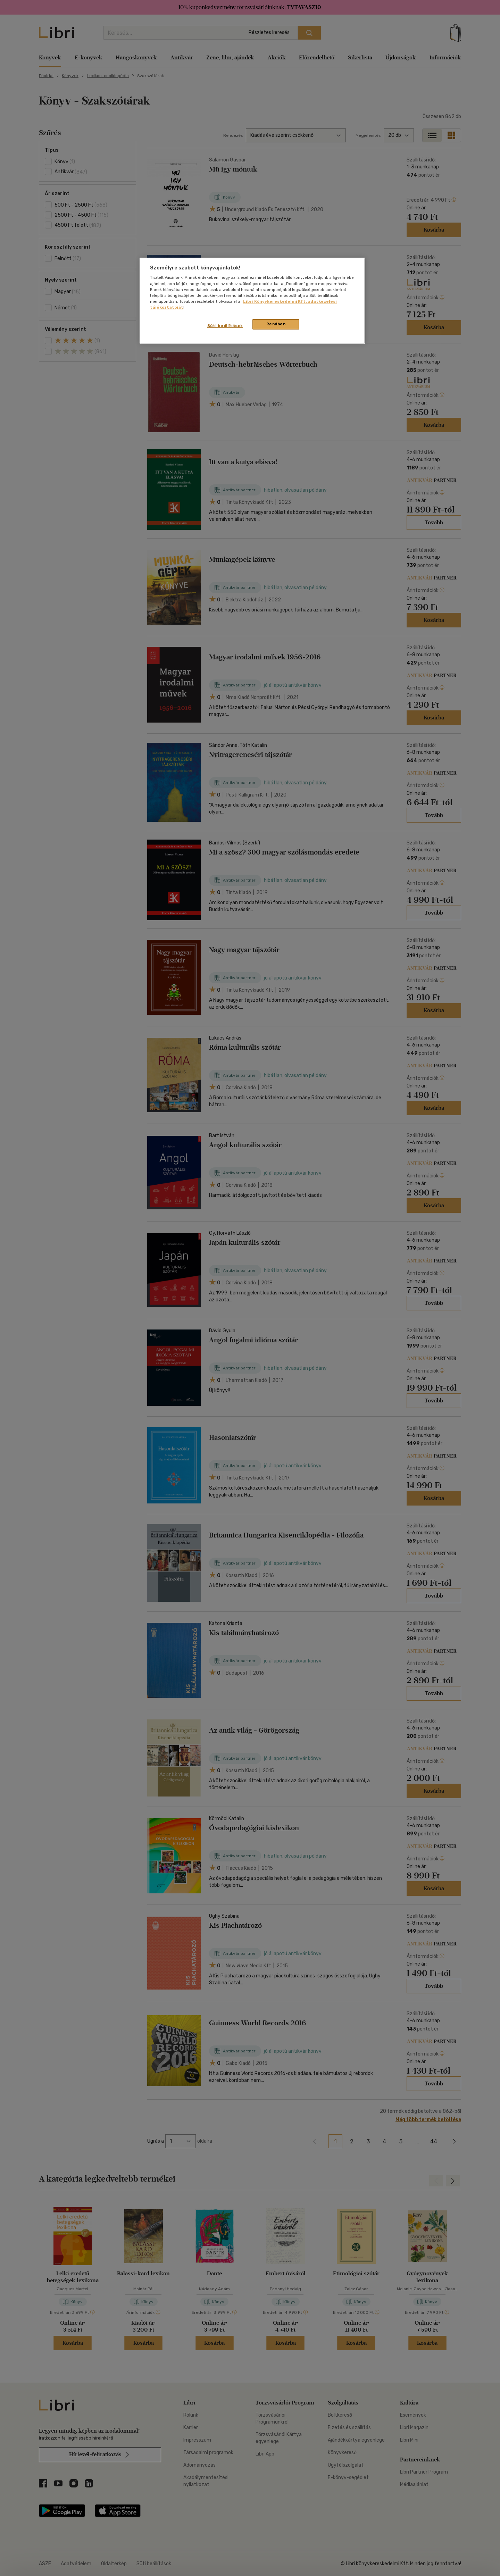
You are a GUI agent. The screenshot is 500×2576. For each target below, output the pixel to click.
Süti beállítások (225, 325)
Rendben (276, 324)
